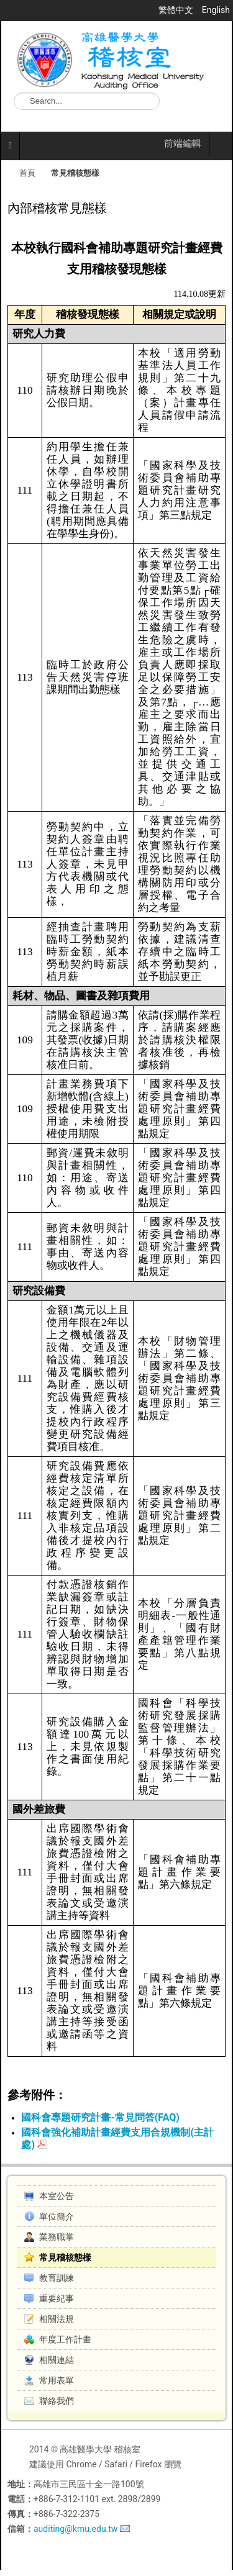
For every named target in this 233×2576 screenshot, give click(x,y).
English (216, 10)
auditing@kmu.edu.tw (75, 2529)
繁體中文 (176, 10)
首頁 (27, 173)
